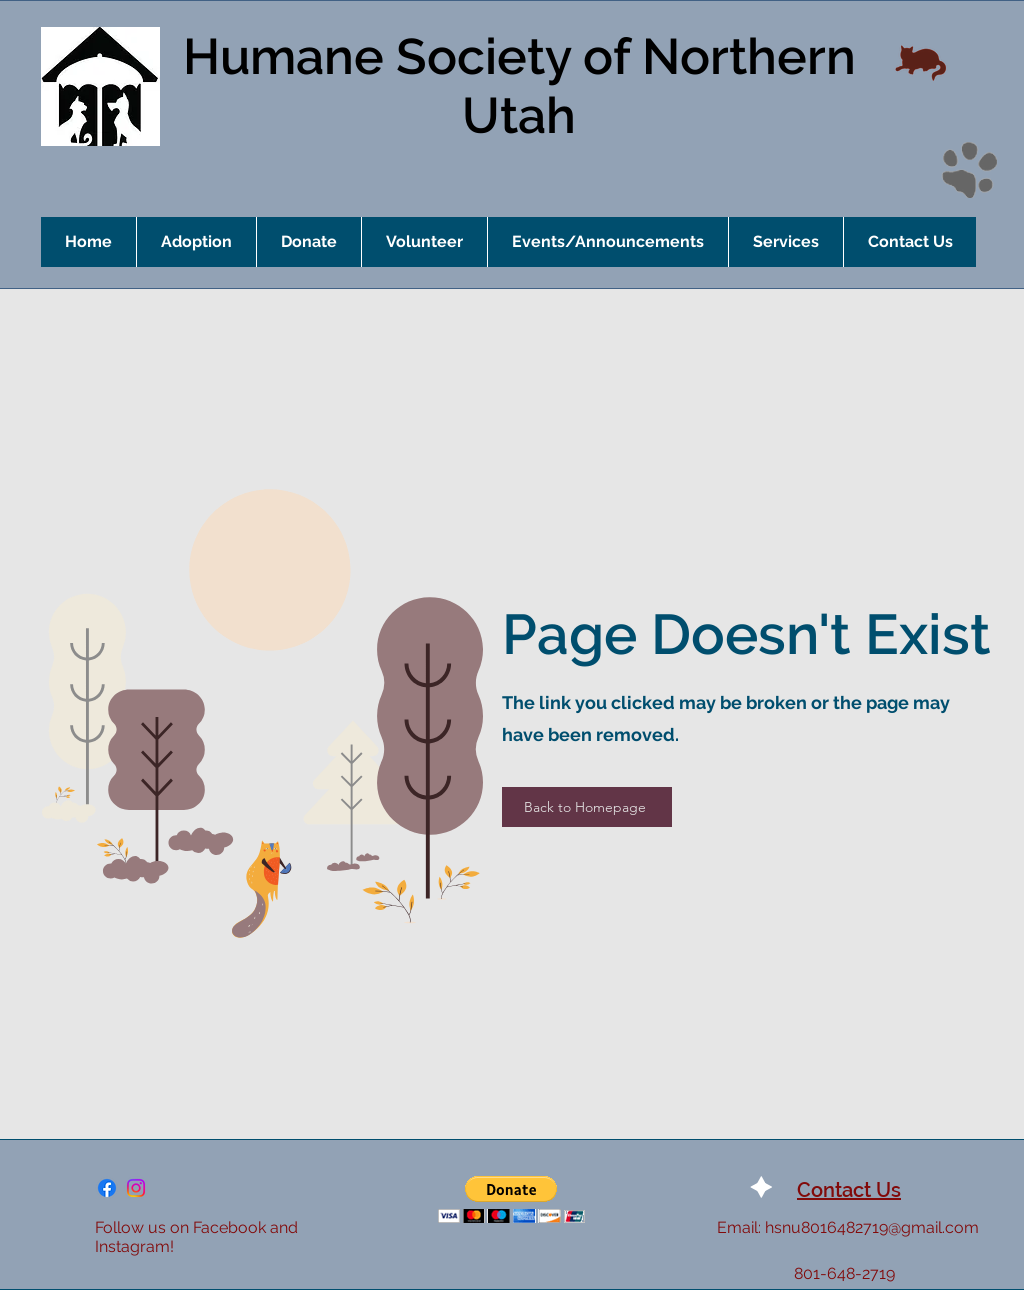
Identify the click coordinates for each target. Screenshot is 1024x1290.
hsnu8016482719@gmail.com (872, 1227)
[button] (511, 1199)
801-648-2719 (844, 1273)
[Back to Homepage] (587, 807)
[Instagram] (136, 1188)
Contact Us (849, 1190)
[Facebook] (107, 1188)
